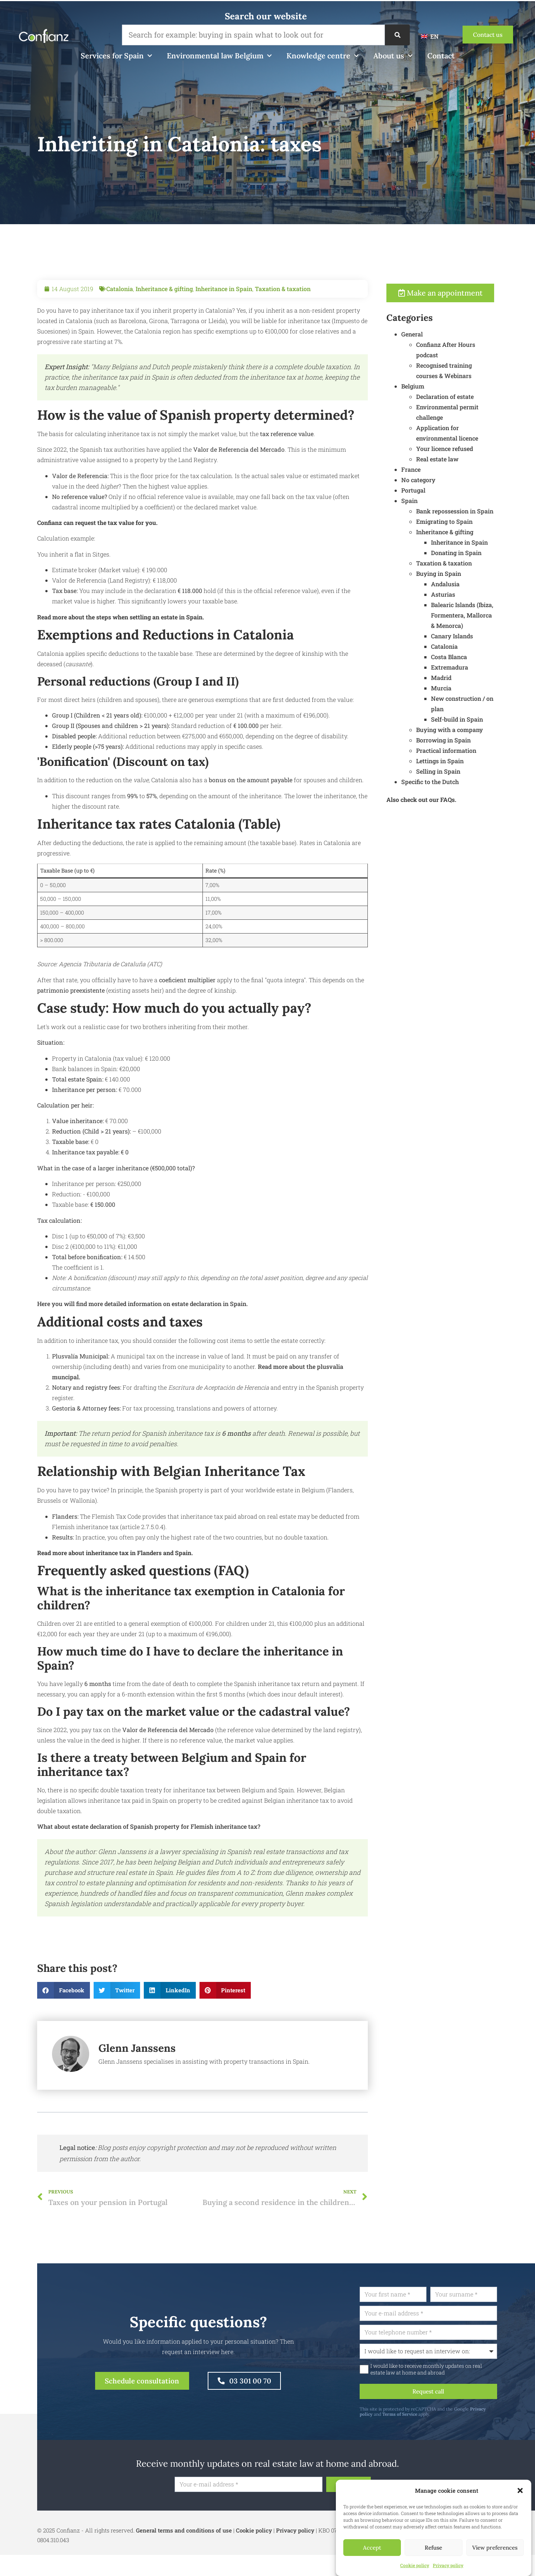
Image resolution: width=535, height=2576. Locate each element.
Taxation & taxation (283, 311)
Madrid (463, 678)
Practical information (468, 751)
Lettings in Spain (462, 761)
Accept (372, 2547)
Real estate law (459, 460)
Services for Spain (116, 55)
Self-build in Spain (479, 720)
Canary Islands (474, 637)
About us (392, 55)
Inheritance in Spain (223, 311)
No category (441, 480)
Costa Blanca (471, 657)
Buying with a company (471, 730)
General (434, 335)
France (433, 470)
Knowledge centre (322, 55)
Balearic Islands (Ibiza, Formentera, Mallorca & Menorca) (484, 616)
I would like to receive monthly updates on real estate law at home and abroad (450, 2370)
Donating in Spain (478, 553)
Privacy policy (448, 2565)
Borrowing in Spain (465, 741)
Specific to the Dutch (452, 782)
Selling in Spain (460, 772)
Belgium (435, 387)
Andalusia (467, 585)
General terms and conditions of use (184, 2532)
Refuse (433, 2547)
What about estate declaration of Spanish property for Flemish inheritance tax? (148, 1849)
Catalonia (119, 311)
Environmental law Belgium (219, 55)
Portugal (436, 491)
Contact (441, 55)
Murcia (463, 689)
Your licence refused (466, 449)
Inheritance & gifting (164, 311)
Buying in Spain (460, 574)
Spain (432, 501)
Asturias (465, 595)
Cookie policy (414, 2565)
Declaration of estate (467, 397)
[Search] (397, 35)
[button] (520, 2490)
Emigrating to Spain (466, 522)
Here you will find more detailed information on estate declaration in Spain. (142, 1326)
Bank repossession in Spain (477, 512)
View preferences (495, 2547)
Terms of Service (423, 2415)
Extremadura (471, 668)
